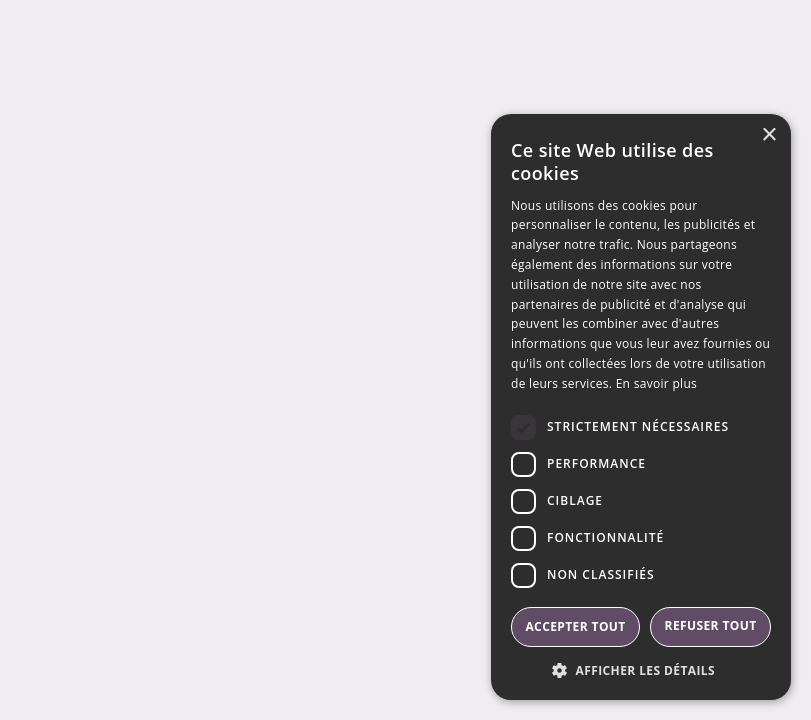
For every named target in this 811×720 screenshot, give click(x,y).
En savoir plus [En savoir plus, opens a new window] (656, 383)
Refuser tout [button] (711, 625)
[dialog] (641, 407)
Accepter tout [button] (575, 626)
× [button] (768, 135)
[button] (641, 670)
